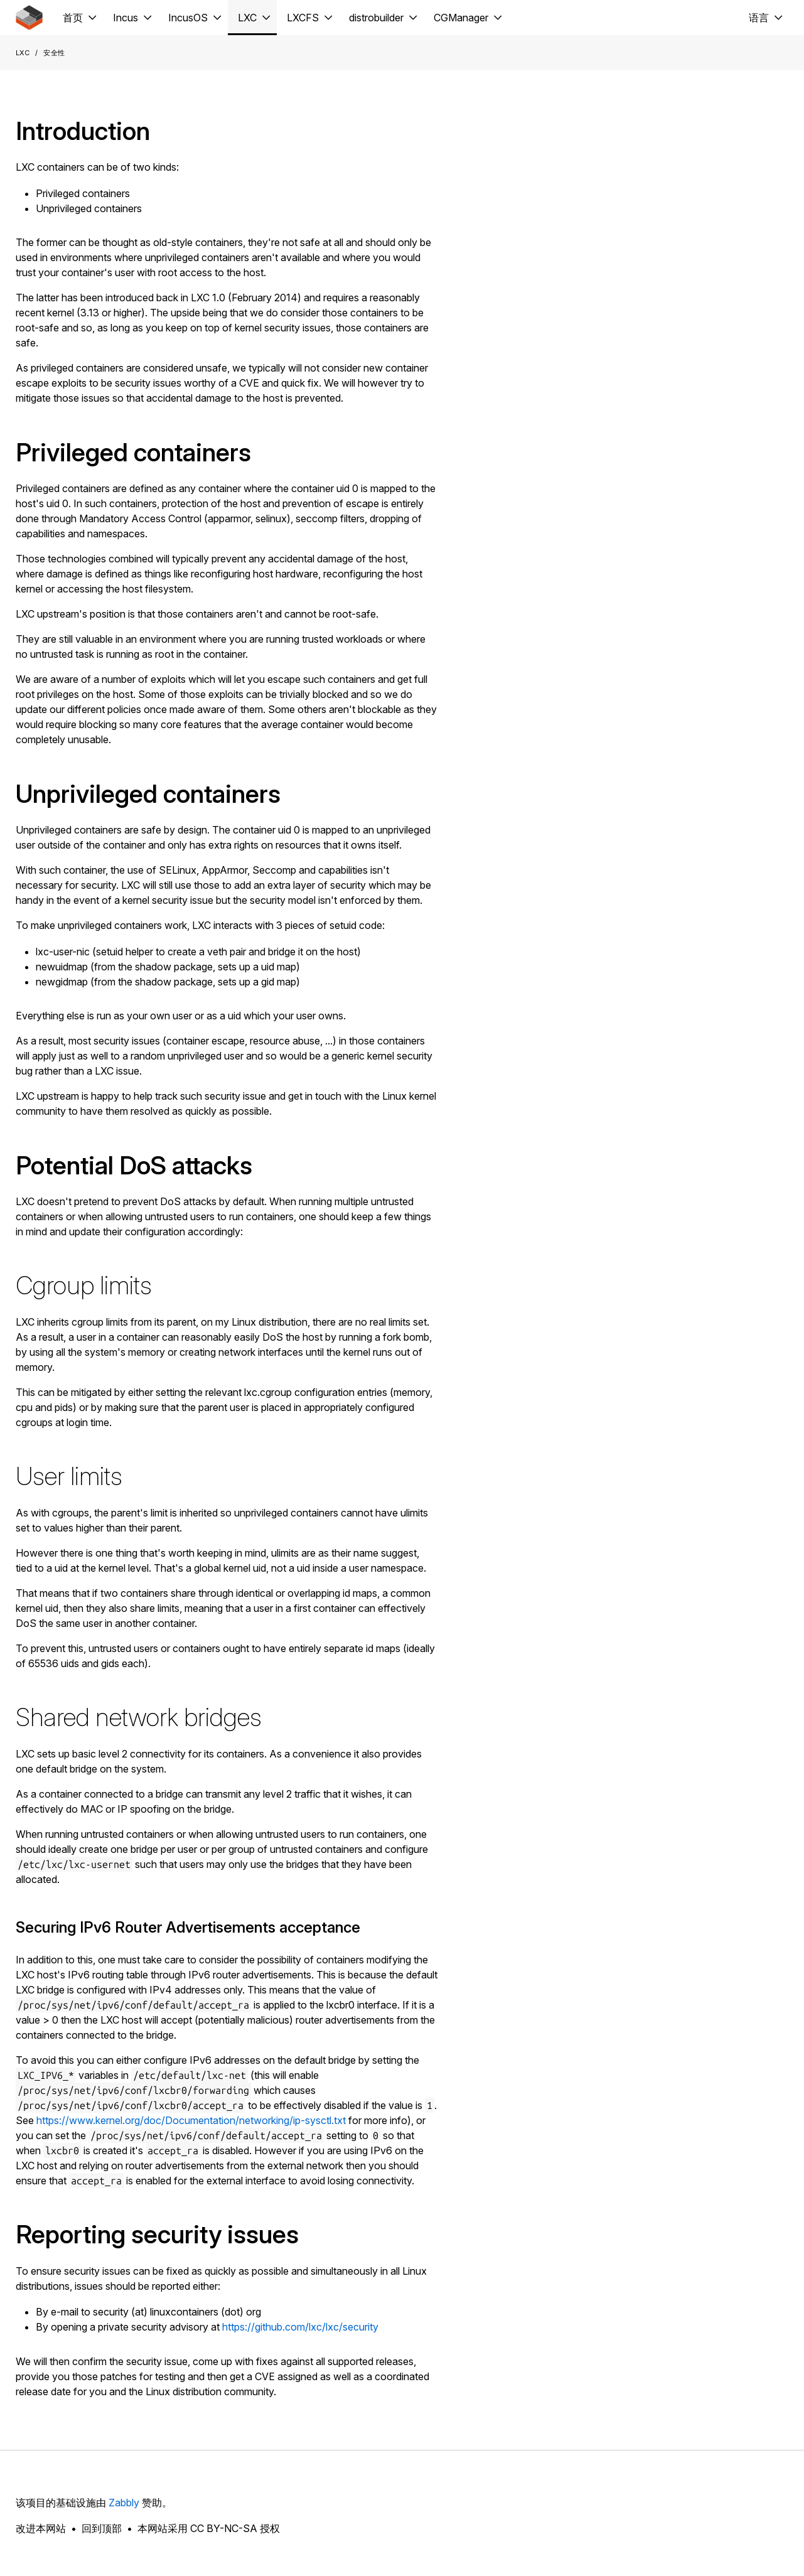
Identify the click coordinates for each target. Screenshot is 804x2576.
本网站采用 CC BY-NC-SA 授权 (208, 2528)
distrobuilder (376, 17)
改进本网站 (41, 2528)
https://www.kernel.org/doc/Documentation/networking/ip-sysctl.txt (191, 2120)
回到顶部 (102, 2528)
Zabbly (124, 2502)
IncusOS (188, 17)
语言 (759, 17)
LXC (247, 17)
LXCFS (303, 17)
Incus (125, 17)
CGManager (461, 17)
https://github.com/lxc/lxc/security (300, 2327)
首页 (73, 17)
